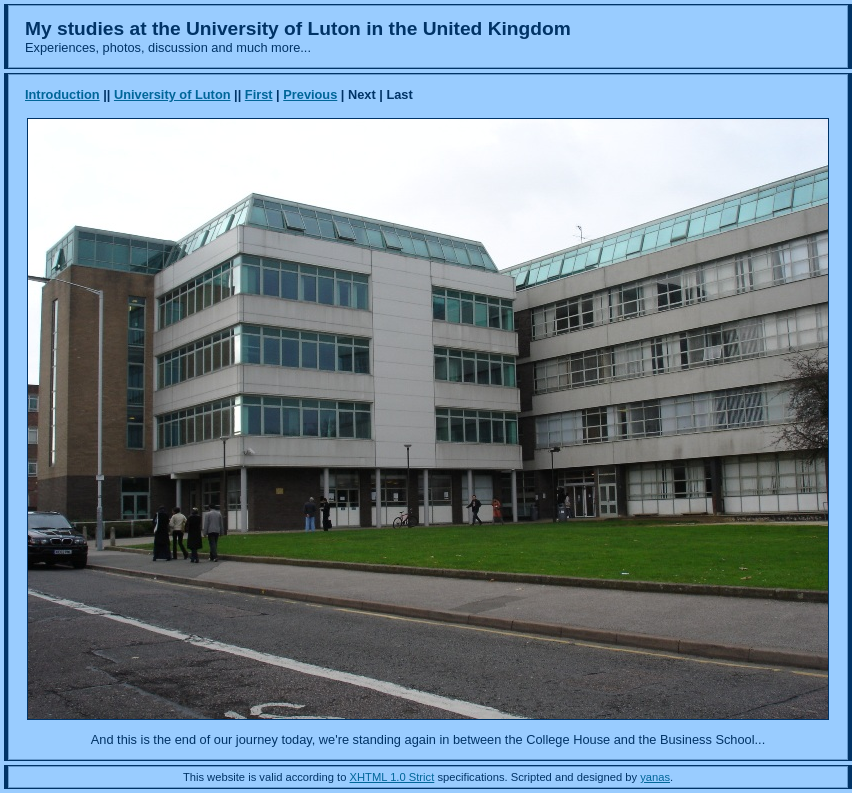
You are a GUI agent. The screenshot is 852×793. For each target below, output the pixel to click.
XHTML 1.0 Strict (392, 777)
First (259, 94)
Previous (310, 94)
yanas (655, 777)
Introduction (62, 94)
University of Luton (172, 94)
